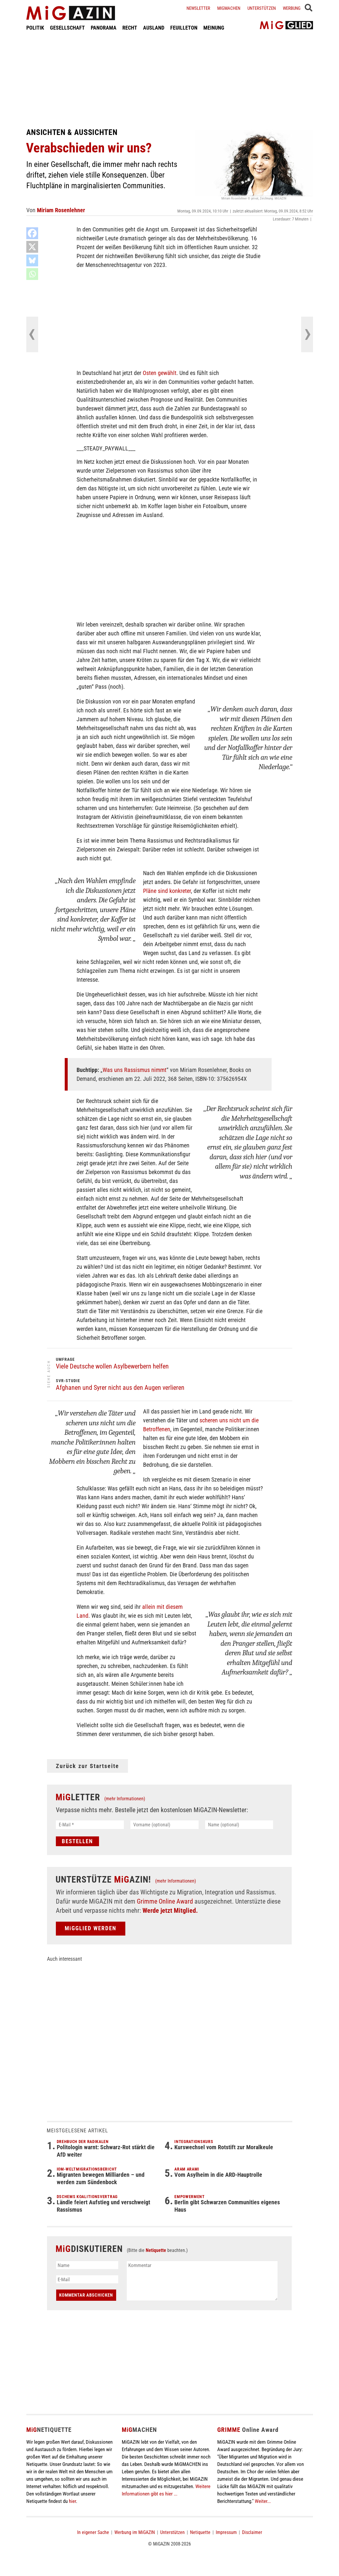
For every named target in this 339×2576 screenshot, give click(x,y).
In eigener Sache (93, 2532)
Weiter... (263, 2501)
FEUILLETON (183, 28)
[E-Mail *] (90, 1824)
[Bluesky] (32, 260)
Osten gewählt (159, 372)
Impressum (226, 2532)
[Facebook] (32, 233)
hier (72, 2501)
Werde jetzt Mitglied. (170, 1910)
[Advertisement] (169, 79)
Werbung (292, 8)
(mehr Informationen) (124, 1798)
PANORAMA (103, 28)
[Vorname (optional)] (164, 1824)
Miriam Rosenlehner (61, 210)
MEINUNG (213, 28)
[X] (32, 247)
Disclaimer (252, 2532)
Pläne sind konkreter (167, 890)
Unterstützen (261, 8)
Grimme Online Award (165, 1901)
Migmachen (228, 8)
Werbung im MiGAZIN (134, 2532)
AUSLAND (153, 28)
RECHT (129, 28)
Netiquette (156, 2250)
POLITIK (35, 28)
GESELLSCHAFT (67, 28)
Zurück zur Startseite (87, 1766)
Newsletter (198, 8)
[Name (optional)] (239, 1824)
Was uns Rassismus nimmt (134, 1069)
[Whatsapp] (32, 274)
